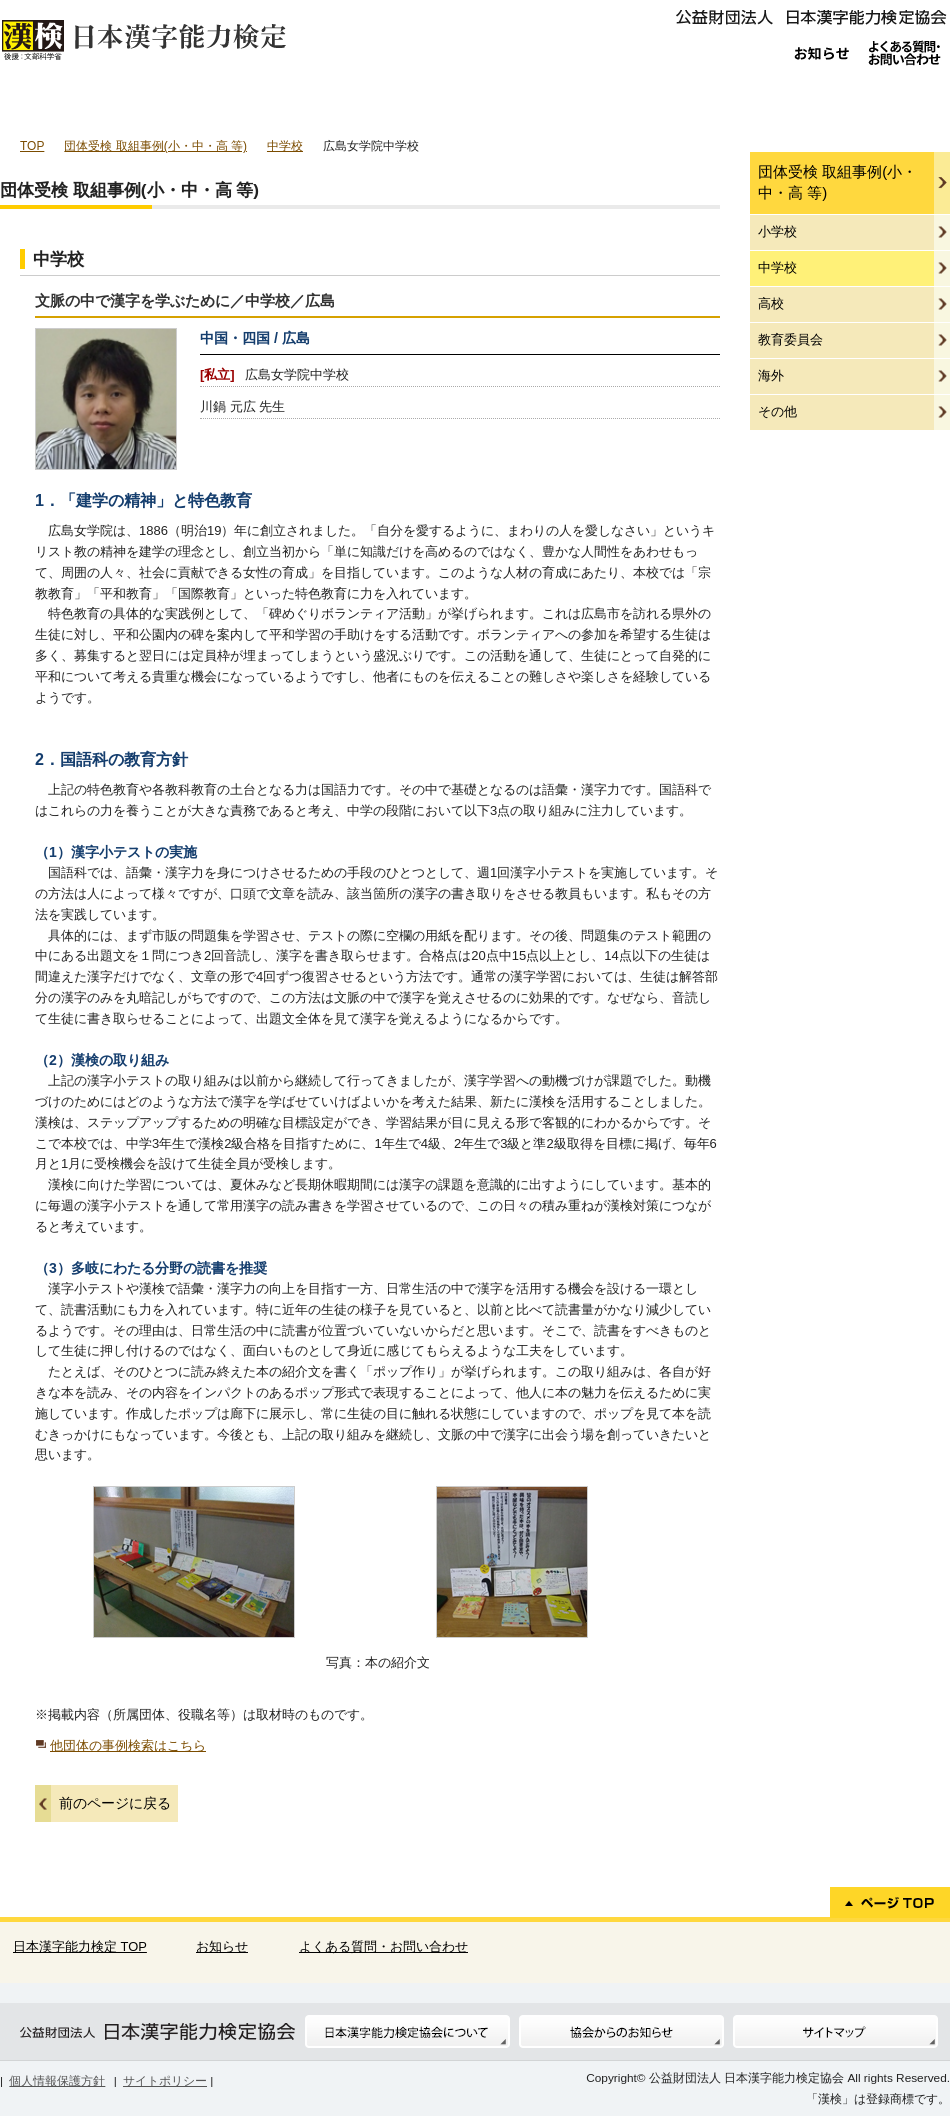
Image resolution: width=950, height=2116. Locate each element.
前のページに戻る (115, 1803)
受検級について (609, 105)
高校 (771, 303)
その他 (777, 411)
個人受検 (67, 105)
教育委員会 (790, 339)
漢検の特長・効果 (474, 105)
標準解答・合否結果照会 (745, 105)
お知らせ (222, 1946)
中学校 (285, 146)
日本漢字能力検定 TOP (80, 1946)
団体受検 (203, 105)
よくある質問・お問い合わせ (383, 1946)
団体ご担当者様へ (338, 105)
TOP (32, 146)
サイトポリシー (165, 2081)
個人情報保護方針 (57, 2081)
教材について (881, 105)
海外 (771, 375)
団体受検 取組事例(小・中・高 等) (155, 146)
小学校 (777, 231)
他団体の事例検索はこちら (120, 1745)
